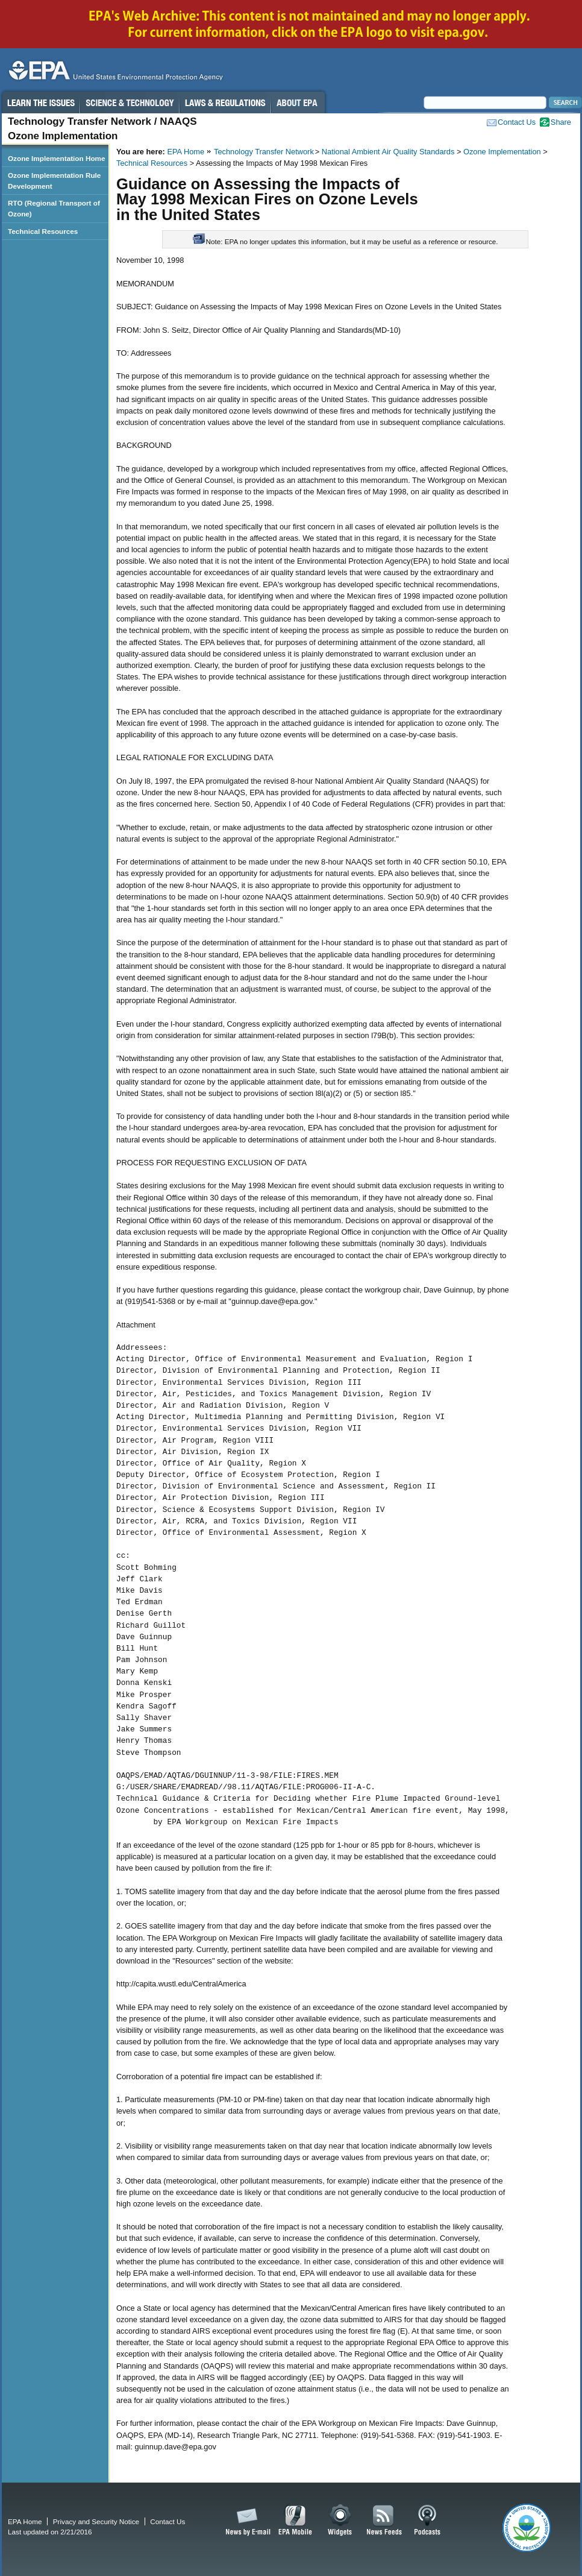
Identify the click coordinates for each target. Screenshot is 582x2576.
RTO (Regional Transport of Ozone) (54, 208)
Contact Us (517, 122)
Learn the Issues (40, 102)
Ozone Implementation (502, 151)
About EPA (298, 102)
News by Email (246, 2520)
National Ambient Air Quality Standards (388, 151)
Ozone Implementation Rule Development (54, 180)
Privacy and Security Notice (96, 2521)
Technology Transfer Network (264, 151)
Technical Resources (151, 163)
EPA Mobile (295, 2520)
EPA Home (185, 151)
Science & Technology (129, 102)
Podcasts (427, 2520)
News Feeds (384, 2520)
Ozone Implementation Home (56, 158)
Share (561, 122)
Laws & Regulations (225, 102)
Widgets (340, 2520)
